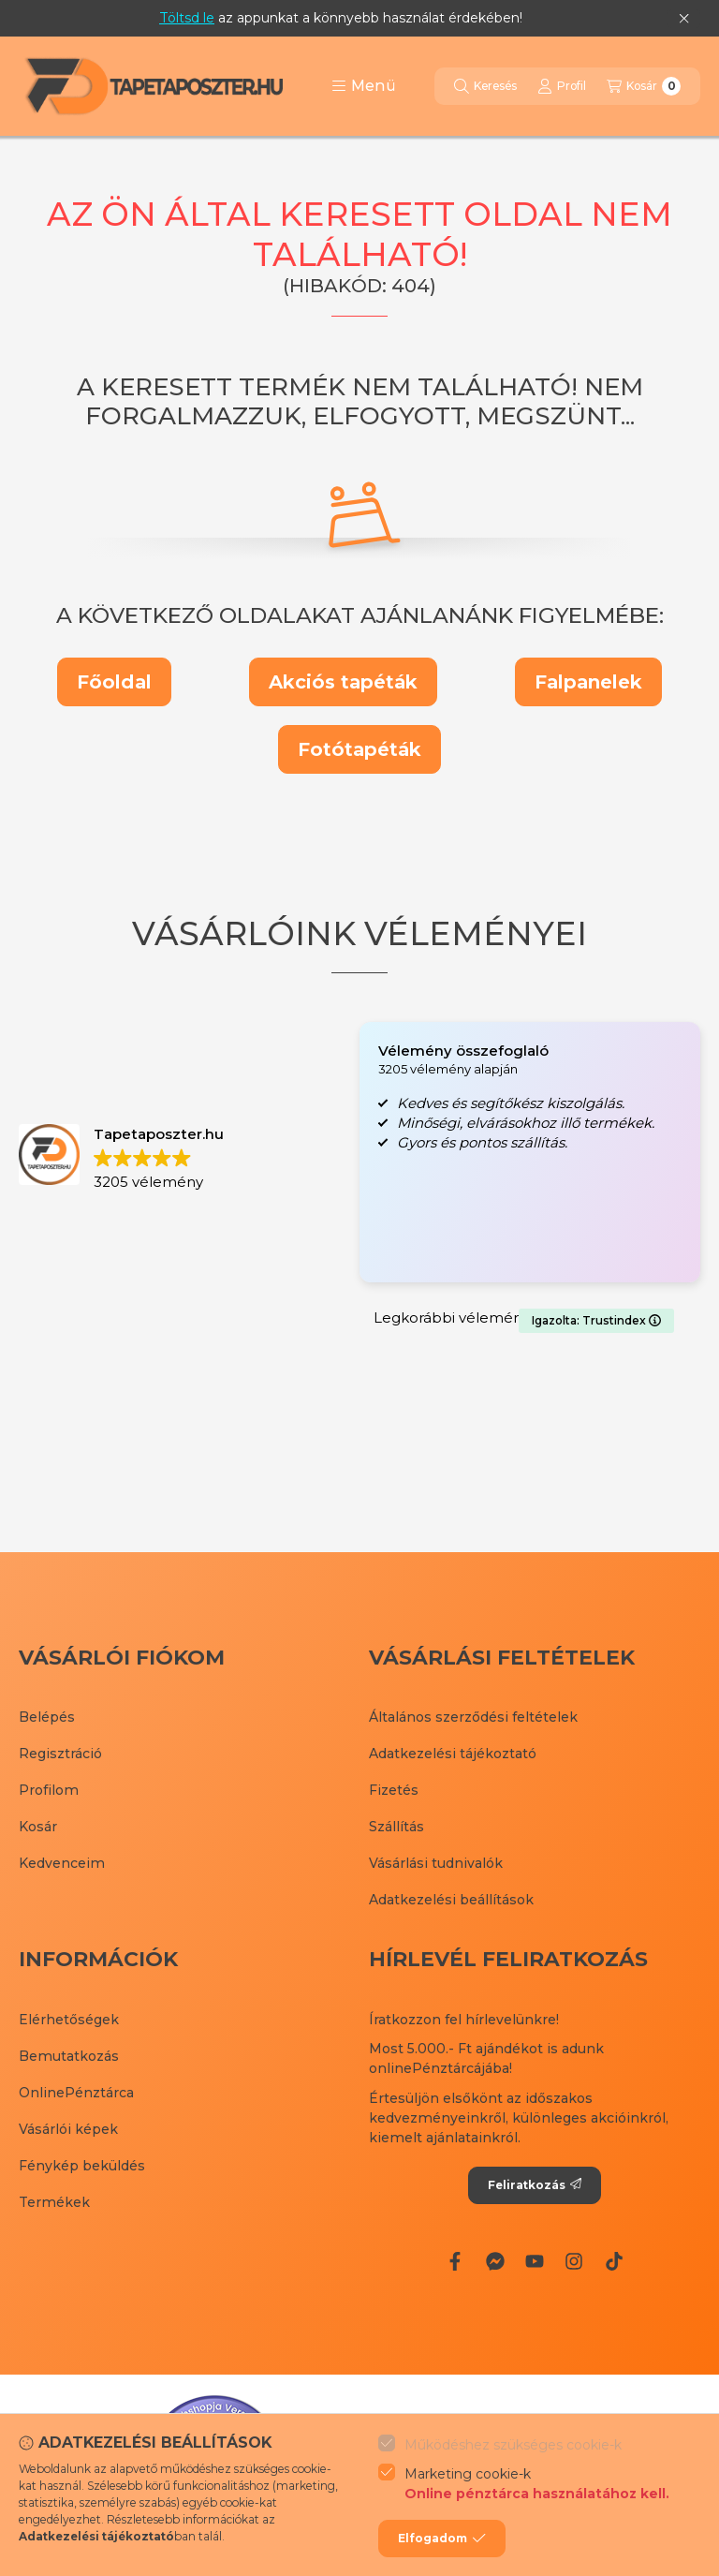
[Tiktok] (614, 2261)
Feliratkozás (534, 2185)
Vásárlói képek (68, 2129)
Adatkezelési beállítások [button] (451, 1899)
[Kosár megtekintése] (644, 86)
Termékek (54, 2202)
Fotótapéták (359, 749)
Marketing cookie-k (536, 2484)
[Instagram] (574, 2261)
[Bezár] (684, 18)
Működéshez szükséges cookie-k (513, 2444)
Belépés (47, 1717)
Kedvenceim (62, 1863)
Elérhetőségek (69, 2019)
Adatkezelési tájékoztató (452, 1753)
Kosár (38, 1826)
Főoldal (114, 682)
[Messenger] (494, 2261)
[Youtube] (534, 2261)
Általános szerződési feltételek (473, 1717)
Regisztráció (60, 1753)
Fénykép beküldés (82, 2165)
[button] (364, 86)
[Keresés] (485, 86)
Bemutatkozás (69, 2056)
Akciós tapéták (343, 682)
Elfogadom (442, 2538)
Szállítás (396, 1826)
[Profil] (561, 86)
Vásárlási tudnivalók (436, 1863)
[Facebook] (455, 2261)
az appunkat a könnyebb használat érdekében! (340, 17)
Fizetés (393, 1790)
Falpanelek (588, 682)
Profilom (49, 1790)
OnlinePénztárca (76, 2092)
